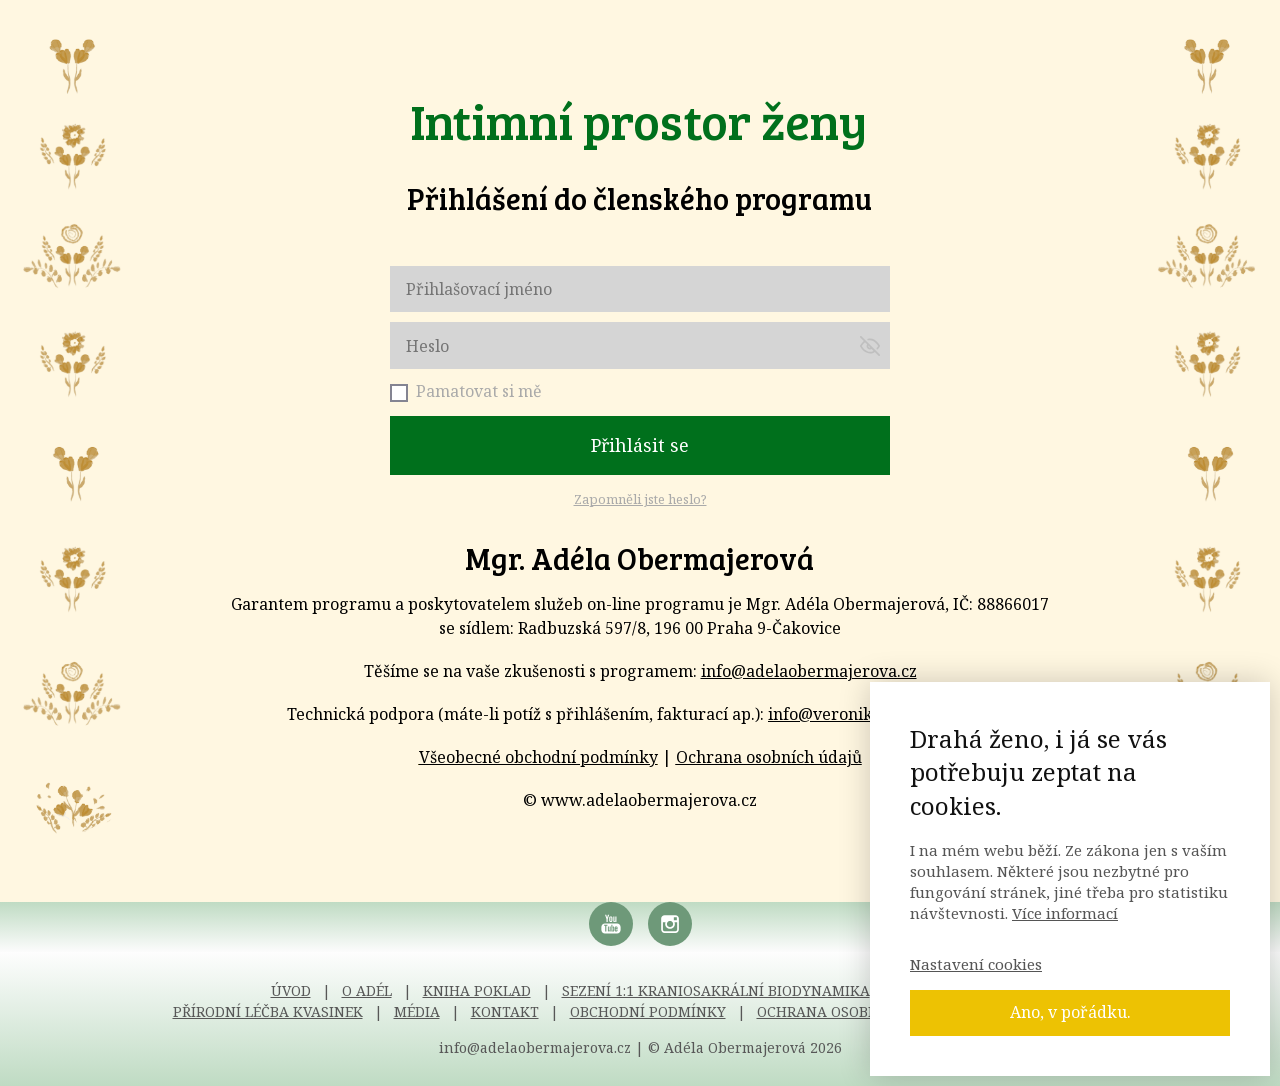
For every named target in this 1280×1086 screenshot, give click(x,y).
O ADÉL (367, 990)
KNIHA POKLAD (477, 990)
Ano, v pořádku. (1070, 1012)
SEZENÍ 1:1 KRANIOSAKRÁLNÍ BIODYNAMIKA (716, 990)
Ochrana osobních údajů (769, 757)
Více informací (1065, 913)
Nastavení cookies (976, 964)
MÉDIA (417, 1011)
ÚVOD (291, 990)
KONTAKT (505, 1011)
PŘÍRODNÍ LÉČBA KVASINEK (268, 1011)
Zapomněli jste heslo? (640, 499)
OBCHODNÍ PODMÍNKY (648, 1011)
